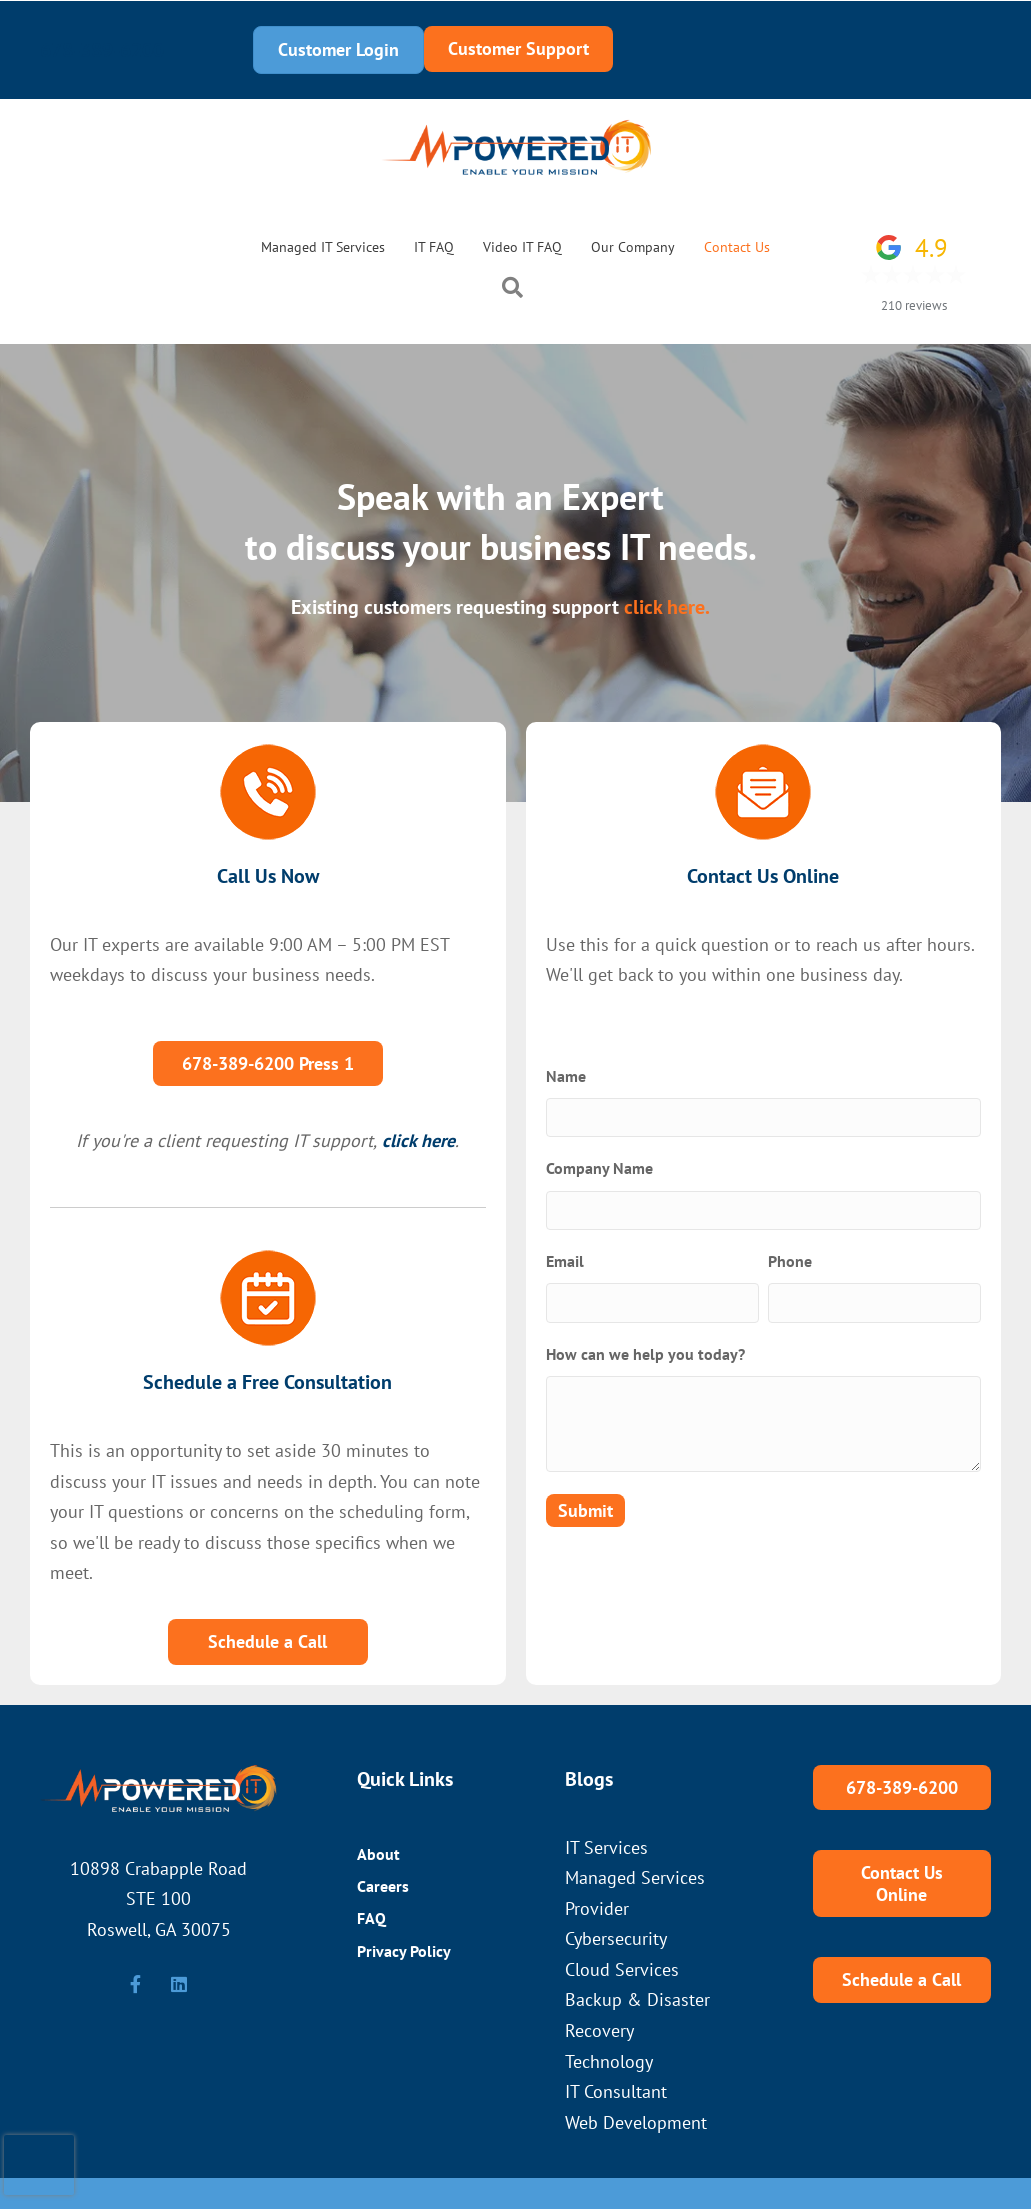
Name (566, 1076)
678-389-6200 (102, 50)
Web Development (636, 2122)
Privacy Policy (404, 1951)
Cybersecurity (616, 1938)
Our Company (633, 247)
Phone (790, 1261)
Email (565, 1261)
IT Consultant (616, 2091)
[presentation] (39, 2165)
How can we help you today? (645, 1354)
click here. (667, 607)
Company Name (599, 1168)
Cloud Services (622, 1969)
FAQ (371, 1918)
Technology (609, 2061)
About (378, 1854)
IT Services (606, 1847)
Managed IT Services (323, 247)
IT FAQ (434, 247)
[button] (516, 290)
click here (418, 1140)
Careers (383, 1886)
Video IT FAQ (522, 247)
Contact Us (737, 247)
